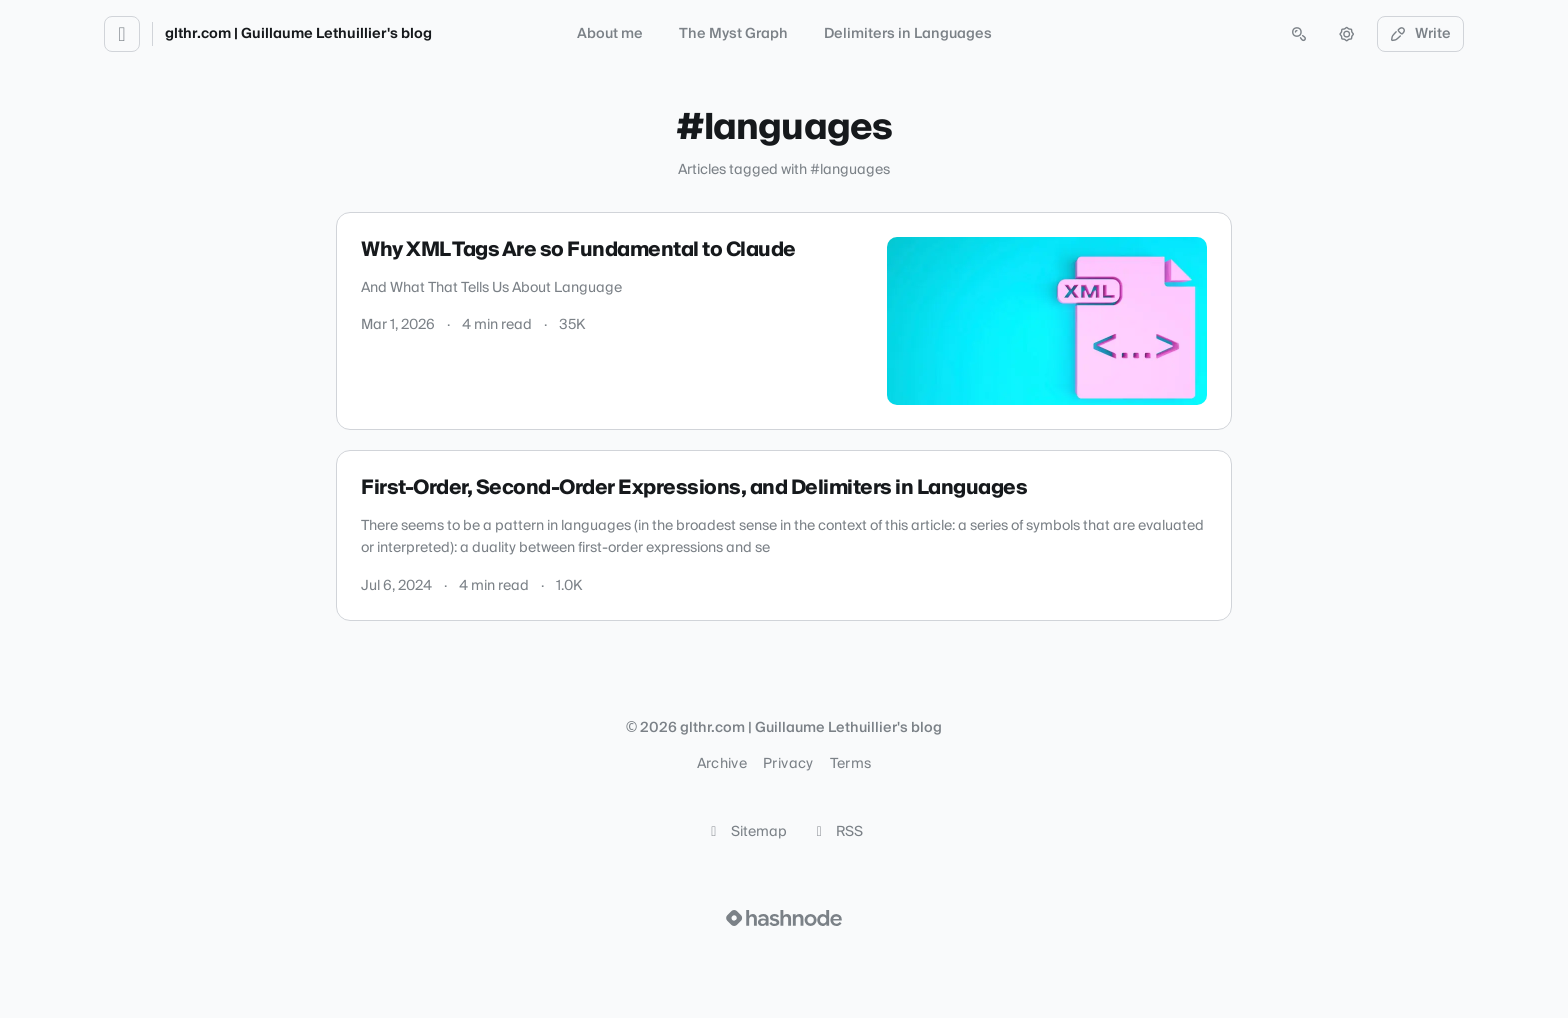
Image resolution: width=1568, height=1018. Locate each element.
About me (610, 34)
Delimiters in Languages (908, 34)
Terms (851, 764)
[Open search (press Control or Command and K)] (1299, 34)
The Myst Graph (733, 34)
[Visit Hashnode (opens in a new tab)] (784, 918)
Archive (722, 764)
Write (1421, 34)
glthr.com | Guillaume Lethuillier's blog (298, 34)
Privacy (788, 764)
